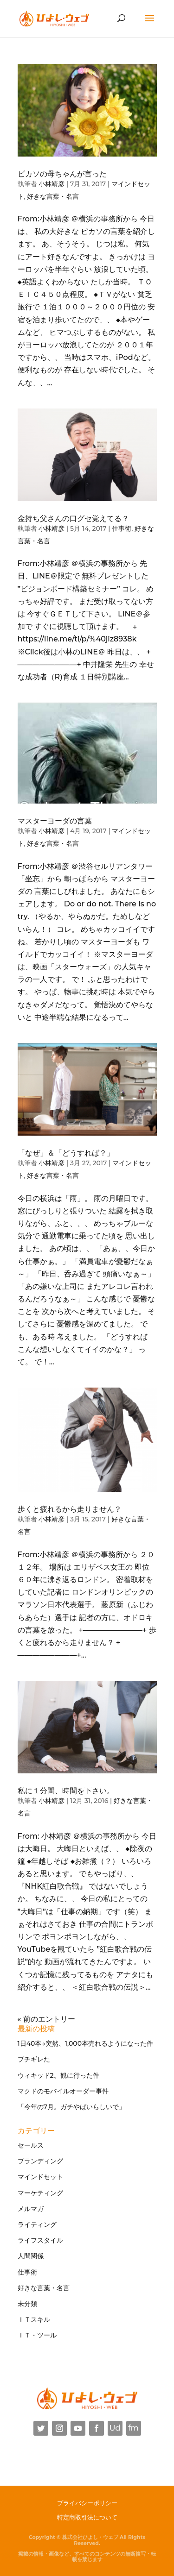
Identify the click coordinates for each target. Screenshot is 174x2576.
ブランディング (40, 2161)
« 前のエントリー (46, 2019)
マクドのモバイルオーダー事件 (63, 2091)
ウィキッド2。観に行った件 (58, 2075)
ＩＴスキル (34, 2319)
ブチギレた (34, 2059)
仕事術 (121, 528)
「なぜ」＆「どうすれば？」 (66, 1153)
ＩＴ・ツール (37, 2335)
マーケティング (40, 2193)
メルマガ (31, 2209)
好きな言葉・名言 (53, 196)
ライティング (37, 2224)
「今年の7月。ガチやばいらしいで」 (71, 2107)
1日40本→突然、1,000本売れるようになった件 (86, 2043)
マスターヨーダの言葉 (55, 821)
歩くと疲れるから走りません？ (70, 1509)
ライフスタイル (40, 2240)
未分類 (27, 2304)
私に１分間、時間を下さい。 (66, 1790)
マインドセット (40, 2177)
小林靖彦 (51, 184)
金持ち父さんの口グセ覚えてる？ (73, 518)
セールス (31, 2145)
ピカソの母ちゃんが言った (62, 174)
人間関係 (31, 2256)
